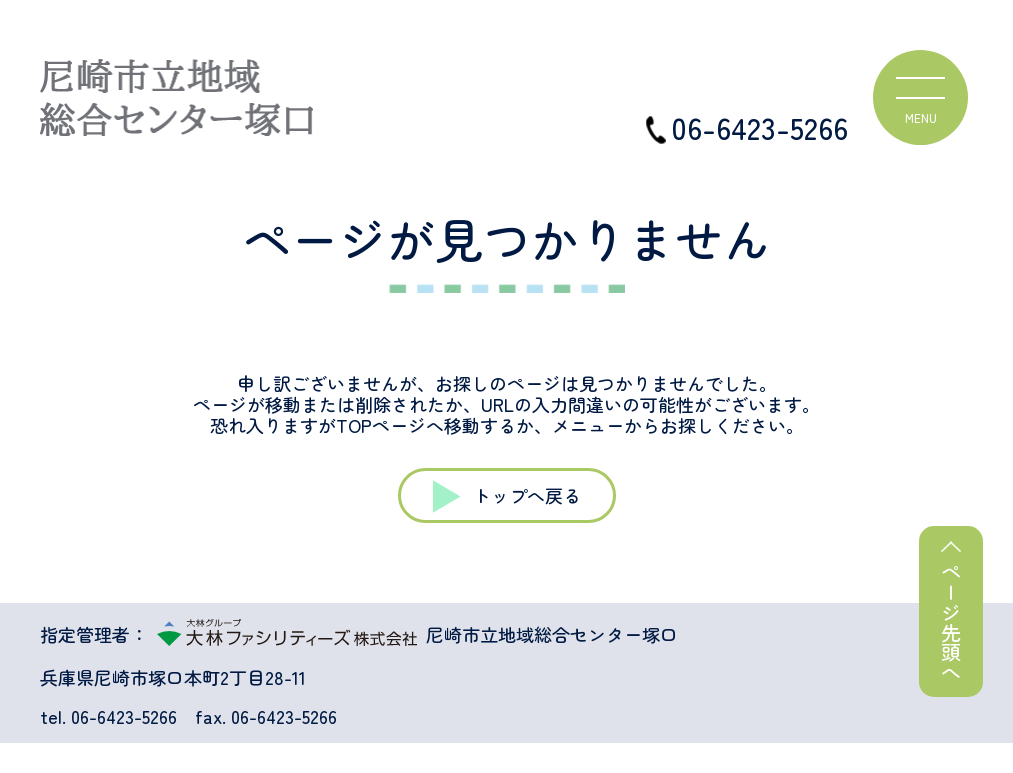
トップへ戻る (527, 495)
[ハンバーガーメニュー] (920, 97)
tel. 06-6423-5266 (108, 716)
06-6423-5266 (747, 127)
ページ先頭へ (951, 622)
